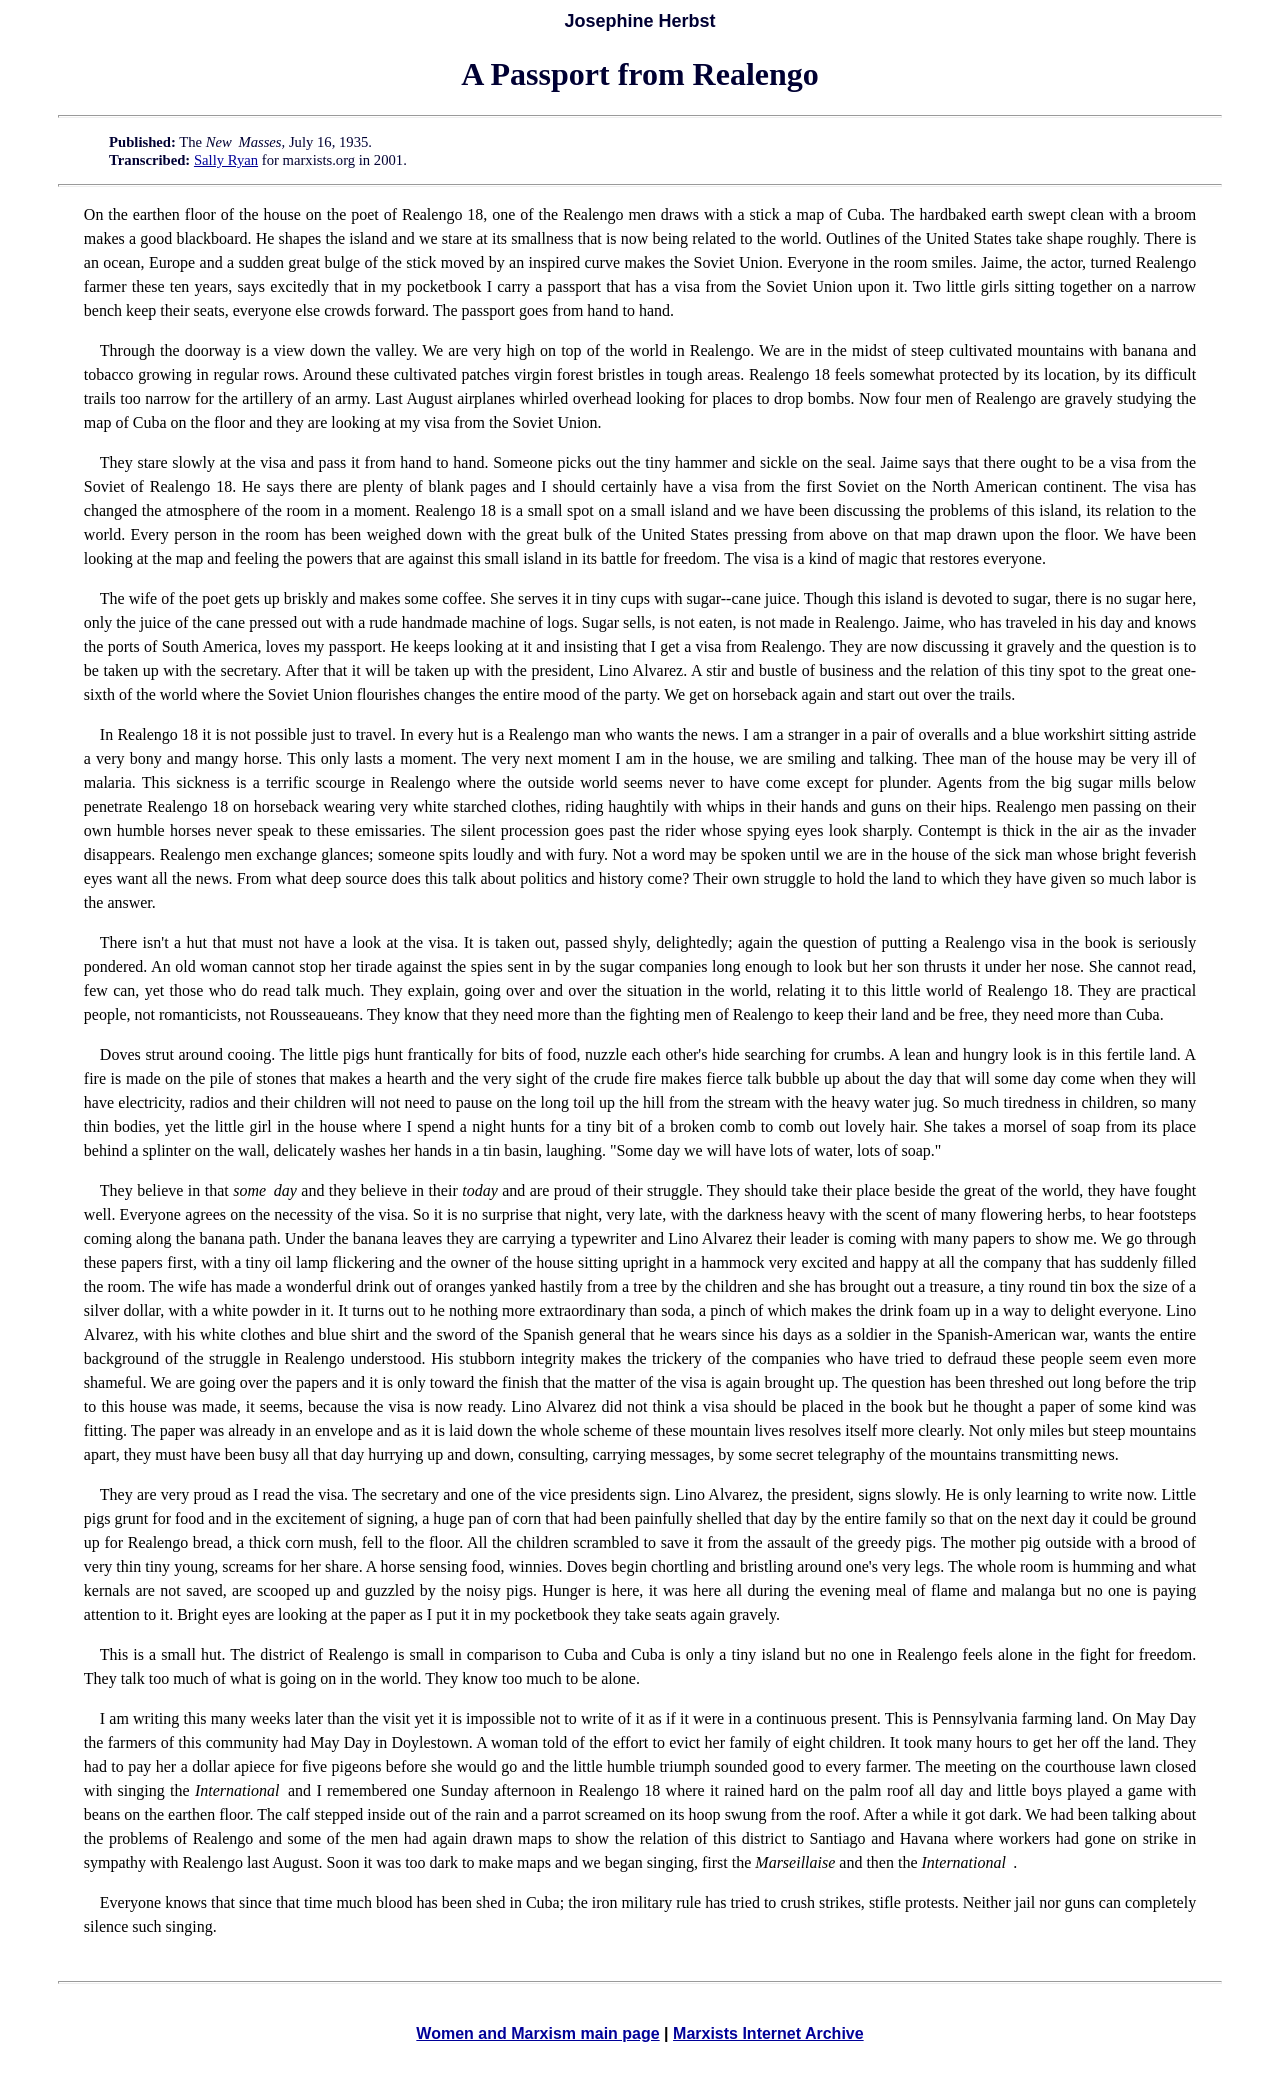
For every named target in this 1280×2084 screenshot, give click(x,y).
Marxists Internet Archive (768, 2033)
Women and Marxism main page (537, 2033)
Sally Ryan (226, 160)
